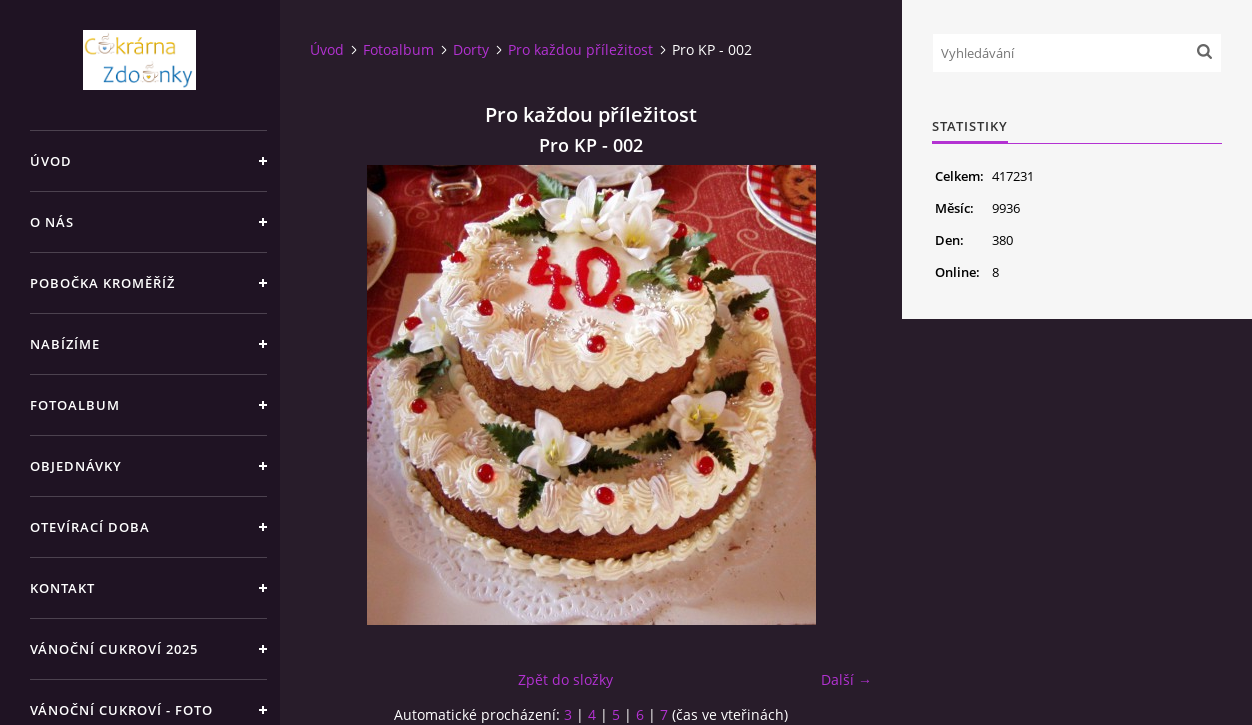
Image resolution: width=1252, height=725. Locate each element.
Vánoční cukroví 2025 (114, 649)
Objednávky (76, 466)
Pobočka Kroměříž (102, 283)
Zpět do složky (565, 679)
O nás (52, 222)
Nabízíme (65, 344)
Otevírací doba (90, 527)
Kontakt (62, 588)
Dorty (471, 49)
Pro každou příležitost (580, 49)
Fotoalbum (75, 405)
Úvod (51, 161)
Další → (846, 679)
